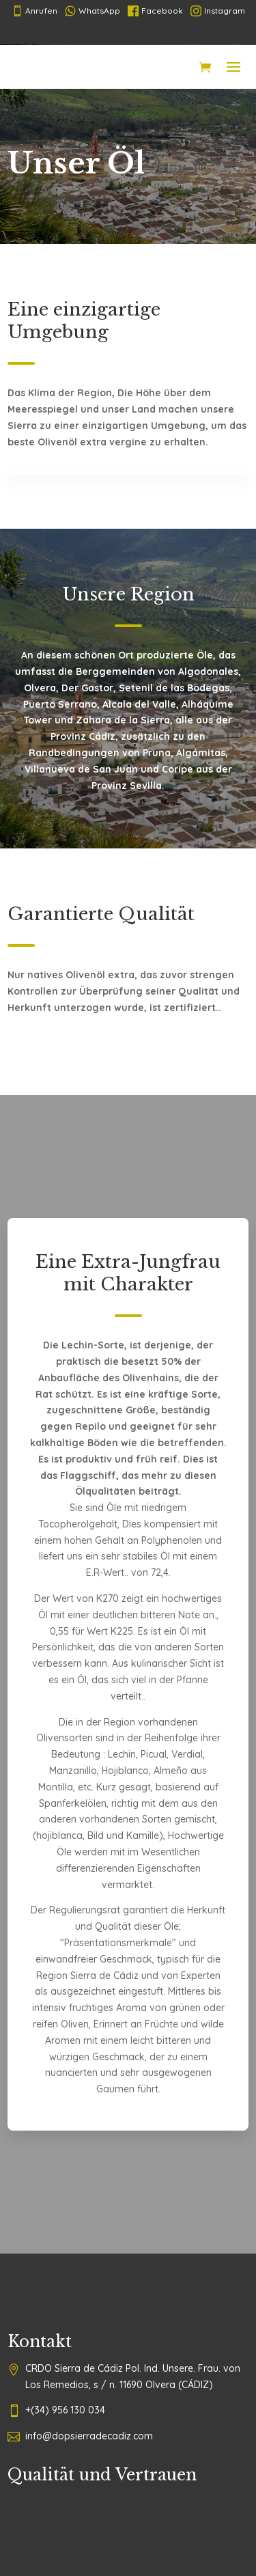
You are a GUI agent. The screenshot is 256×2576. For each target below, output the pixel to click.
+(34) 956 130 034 (65, 2410)
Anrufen (34, 10)
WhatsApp (92, 10)
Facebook (155, 10)
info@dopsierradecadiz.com (89, 2436)
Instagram (217, 10)
